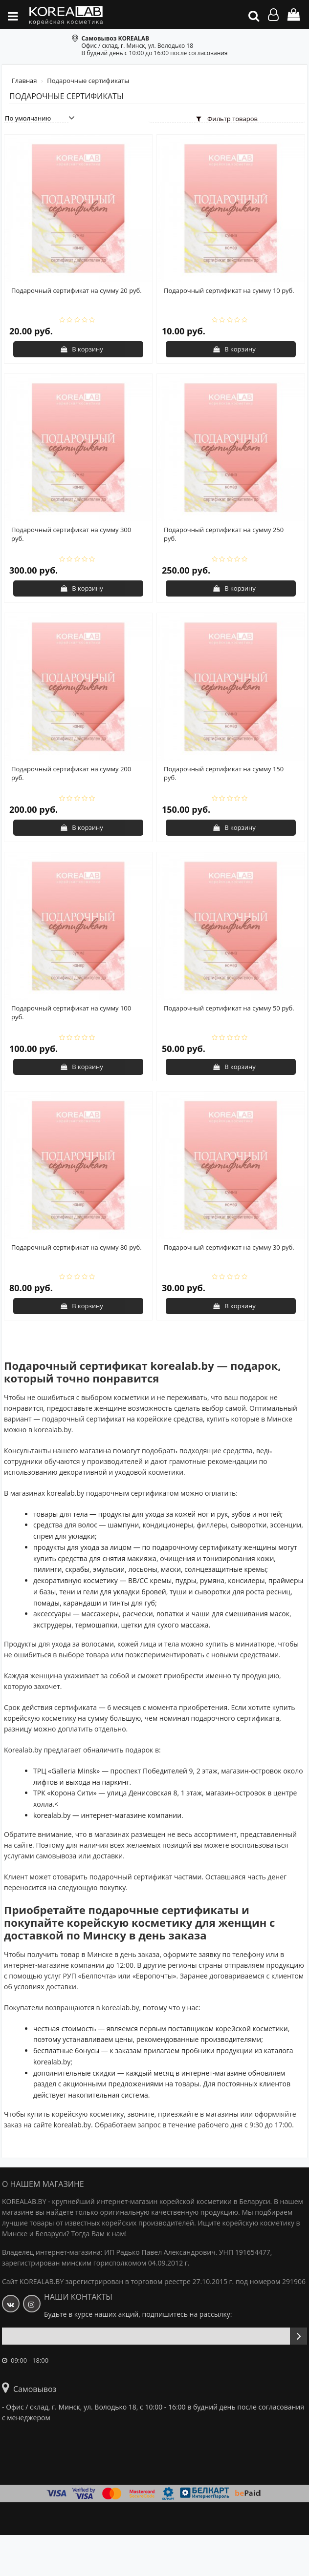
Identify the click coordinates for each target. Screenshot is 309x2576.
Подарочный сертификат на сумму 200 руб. (71, 773)
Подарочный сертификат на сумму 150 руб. (224, 773)
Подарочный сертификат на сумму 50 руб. (229, 1008)
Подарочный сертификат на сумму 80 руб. (76, 1247)
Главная (25, 80)
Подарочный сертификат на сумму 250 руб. (224, 534)
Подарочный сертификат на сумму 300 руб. (71, 534)
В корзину (82, 349)
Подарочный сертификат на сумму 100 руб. (71, 1012)
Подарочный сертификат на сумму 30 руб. (229, 1247)
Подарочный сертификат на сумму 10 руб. (229, 290)
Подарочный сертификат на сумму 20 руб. (76, 290)
